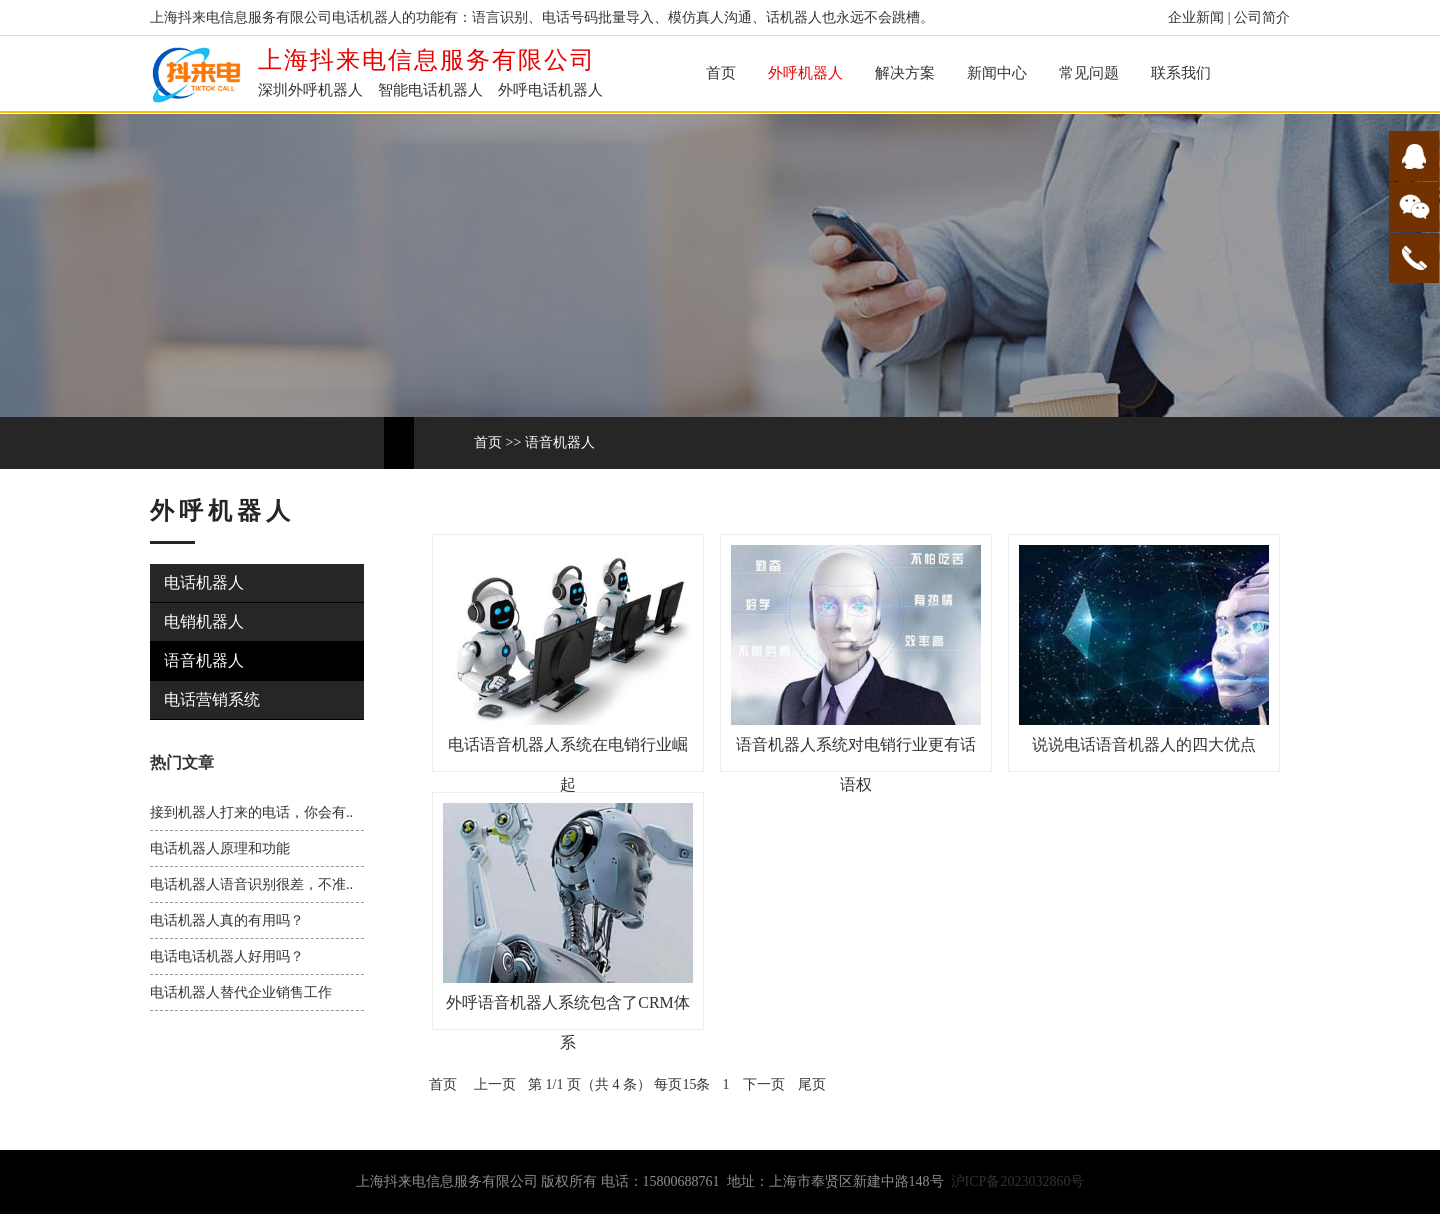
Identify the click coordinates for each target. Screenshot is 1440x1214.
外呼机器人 (805, 73)
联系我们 (1181, 73)
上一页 (495, 1084)
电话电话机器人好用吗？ (227, 956)
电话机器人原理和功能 (220, 848)
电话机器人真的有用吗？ (227, 920)
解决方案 (905, 73)
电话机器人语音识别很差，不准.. (251, 884)
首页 (721, 73)
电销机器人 (204, 621)
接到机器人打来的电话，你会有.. (251, 812)
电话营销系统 (212, 699)
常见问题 (1089, 73)
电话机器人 (204, 582)
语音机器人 (560, 442)
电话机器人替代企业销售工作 (241, 992)
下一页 (764, 1084)
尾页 (812, 1084)
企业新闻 (1196, 17)
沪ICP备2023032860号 (1018, 1181)
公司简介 (1262, 17)
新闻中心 (997, 73)
